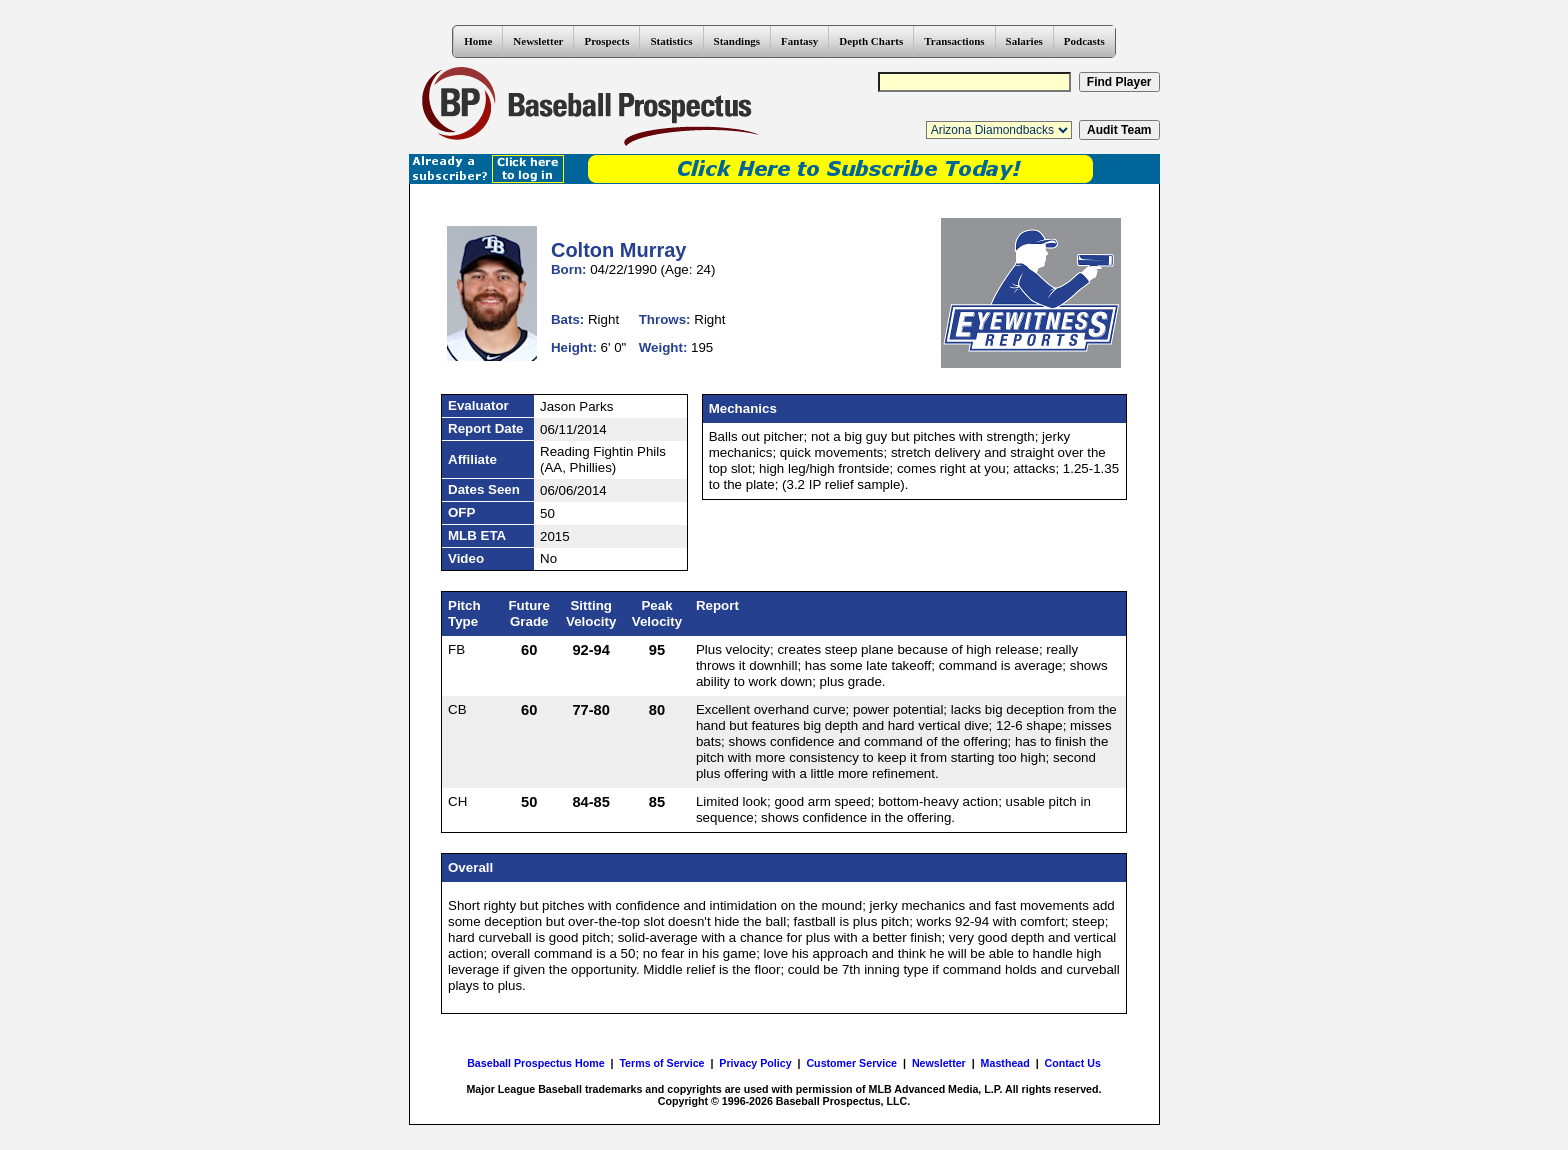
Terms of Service (661, 1063)
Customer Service (851, 1063)
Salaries (1024, 41)
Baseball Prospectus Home (535, 1063)
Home (478, 41)
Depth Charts (871, 41)
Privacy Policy (755, 1063)
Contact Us (1073, 1063)
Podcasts (1084, 41)
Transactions (954, 41)
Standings (737, 41)
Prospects (606, 41)
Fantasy (799, 41)
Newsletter (538, 41)
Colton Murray (619, 250)
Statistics (671, 41)
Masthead (1005, 1063)
